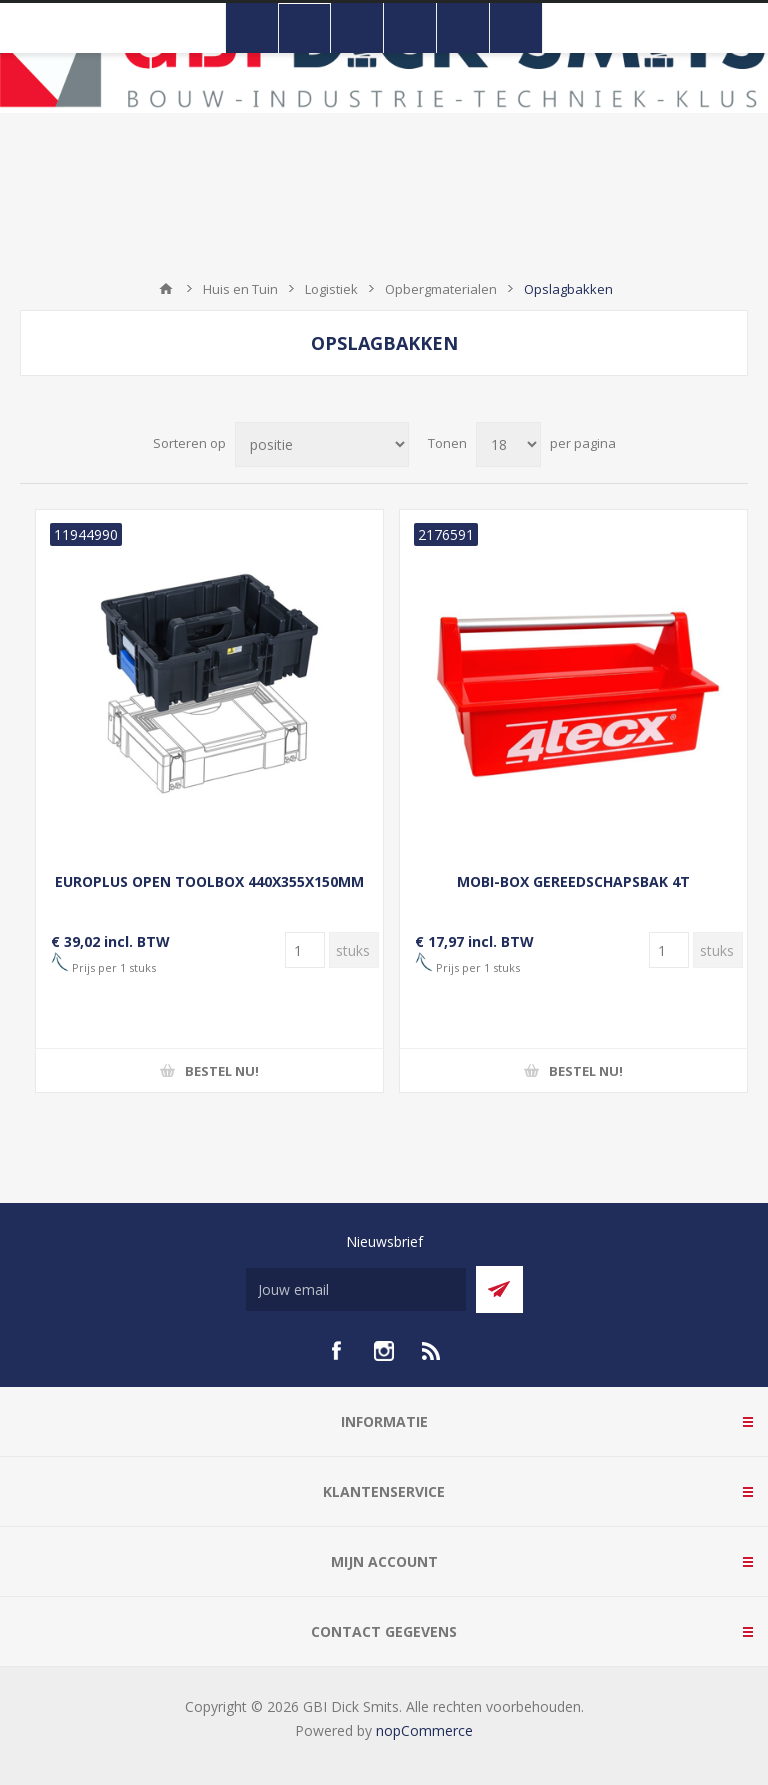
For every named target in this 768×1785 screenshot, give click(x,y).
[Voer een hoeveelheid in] (305, 950)
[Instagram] (384, 1351)
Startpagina (166, 289)
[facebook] (336, 1351)
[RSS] (432, 1351)
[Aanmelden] (356, 1289)
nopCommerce (424, 1730)
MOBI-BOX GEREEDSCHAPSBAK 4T (573, 881)
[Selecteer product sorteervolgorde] (322, 444)
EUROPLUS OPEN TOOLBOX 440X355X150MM (209, 881)
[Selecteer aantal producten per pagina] (508, 444)
